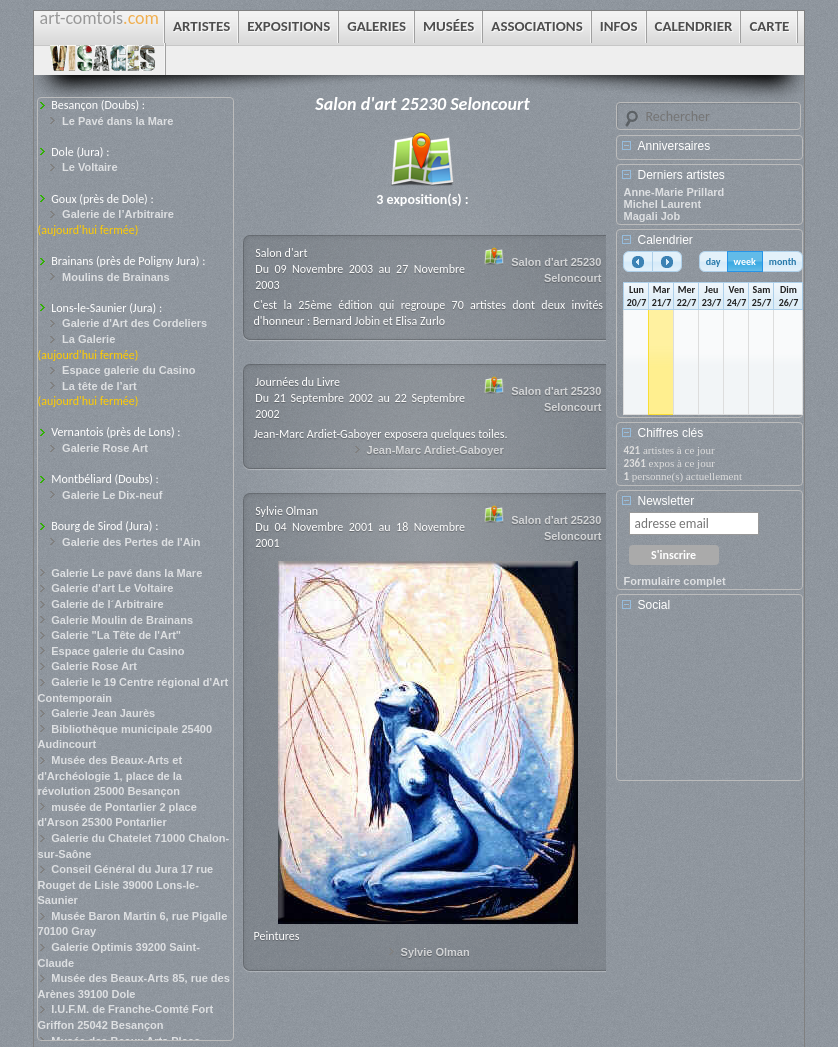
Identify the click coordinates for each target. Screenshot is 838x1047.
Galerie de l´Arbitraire (107, 604)
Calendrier (664, 240)
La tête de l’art (99, 386)
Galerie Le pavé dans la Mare (126, 573)
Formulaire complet (674, 581)
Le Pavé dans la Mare (117, 121)
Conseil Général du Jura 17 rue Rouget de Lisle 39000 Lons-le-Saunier (126, 884)
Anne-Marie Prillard (673, 192)
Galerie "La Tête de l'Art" (116, 635)
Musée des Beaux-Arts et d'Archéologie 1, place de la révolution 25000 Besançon (110, 775)
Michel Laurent (662, 204)
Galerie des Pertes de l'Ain (131, 542)
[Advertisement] (713, 703)
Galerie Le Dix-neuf (112, 495)
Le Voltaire (89, 167)
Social (653, 605)
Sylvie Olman (435, 952)
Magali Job (651, 216)
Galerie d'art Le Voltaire (112, 588)
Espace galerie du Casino (128, 370)
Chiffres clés (670, 433)
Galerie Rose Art (105, 448)
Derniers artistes (680, 175)
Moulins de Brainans (116, 277)
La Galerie (88, 339)
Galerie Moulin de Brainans (122, 620)
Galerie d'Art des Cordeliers (134, 323)
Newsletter (665, 501)
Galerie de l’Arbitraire (118, 214)
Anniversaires (673, 146)
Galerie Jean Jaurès (103, 713)
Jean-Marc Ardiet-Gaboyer (435, 450)
